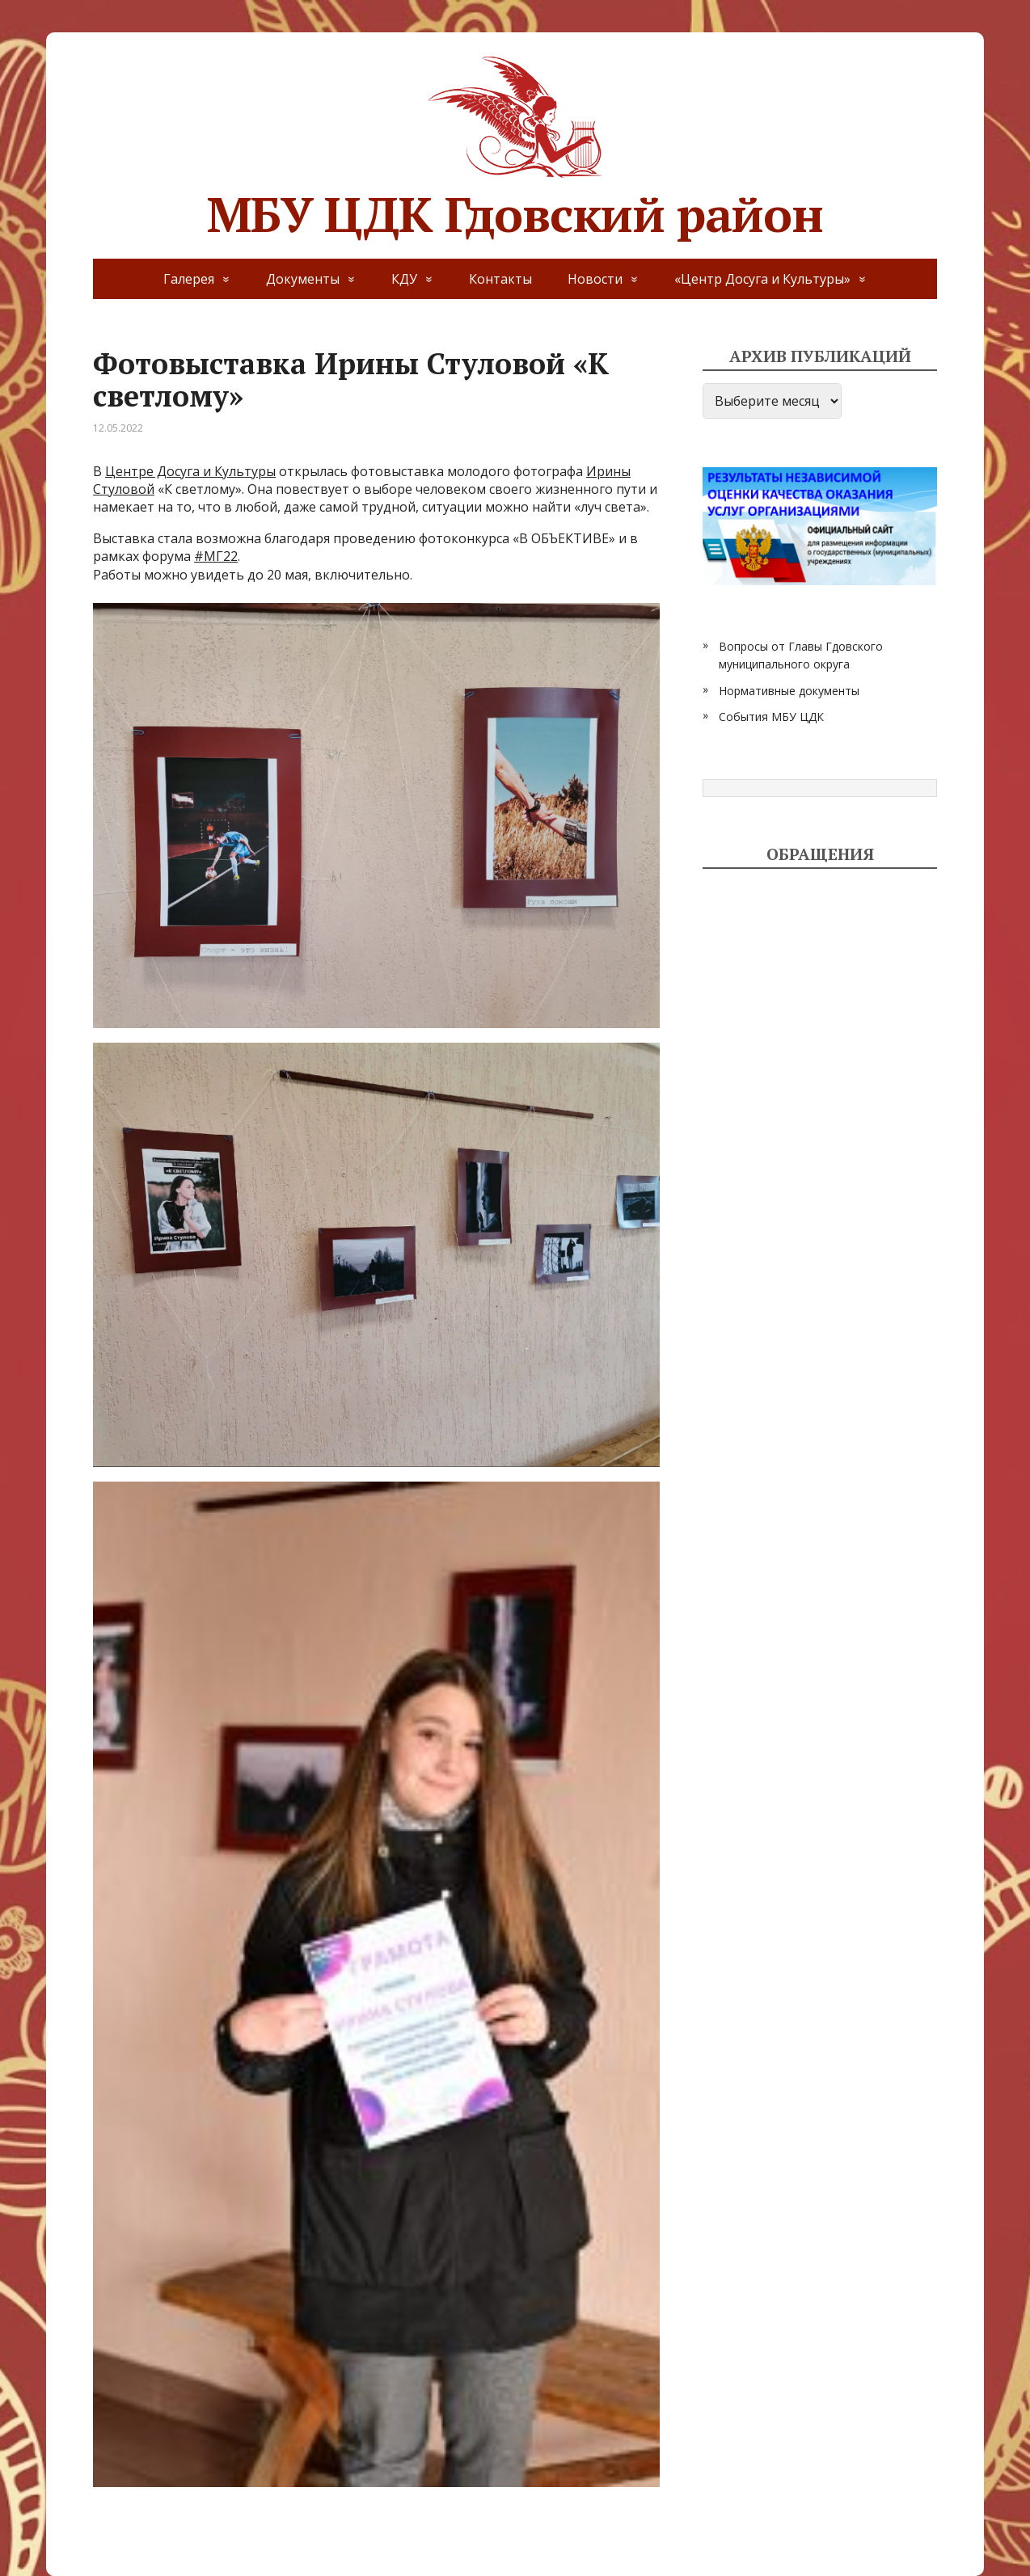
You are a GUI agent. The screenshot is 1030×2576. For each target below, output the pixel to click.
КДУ (404, 279)
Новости (595, 279)
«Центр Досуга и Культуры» (762, 279)
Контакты (500, 279)
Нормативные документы (789, 690)
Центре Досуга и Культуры (190, 471)
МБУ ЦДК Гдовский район (515, 145)
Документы (303, 279)
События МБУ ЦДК (771, 716)
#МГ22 (216, 556)
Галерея (188, 279)
